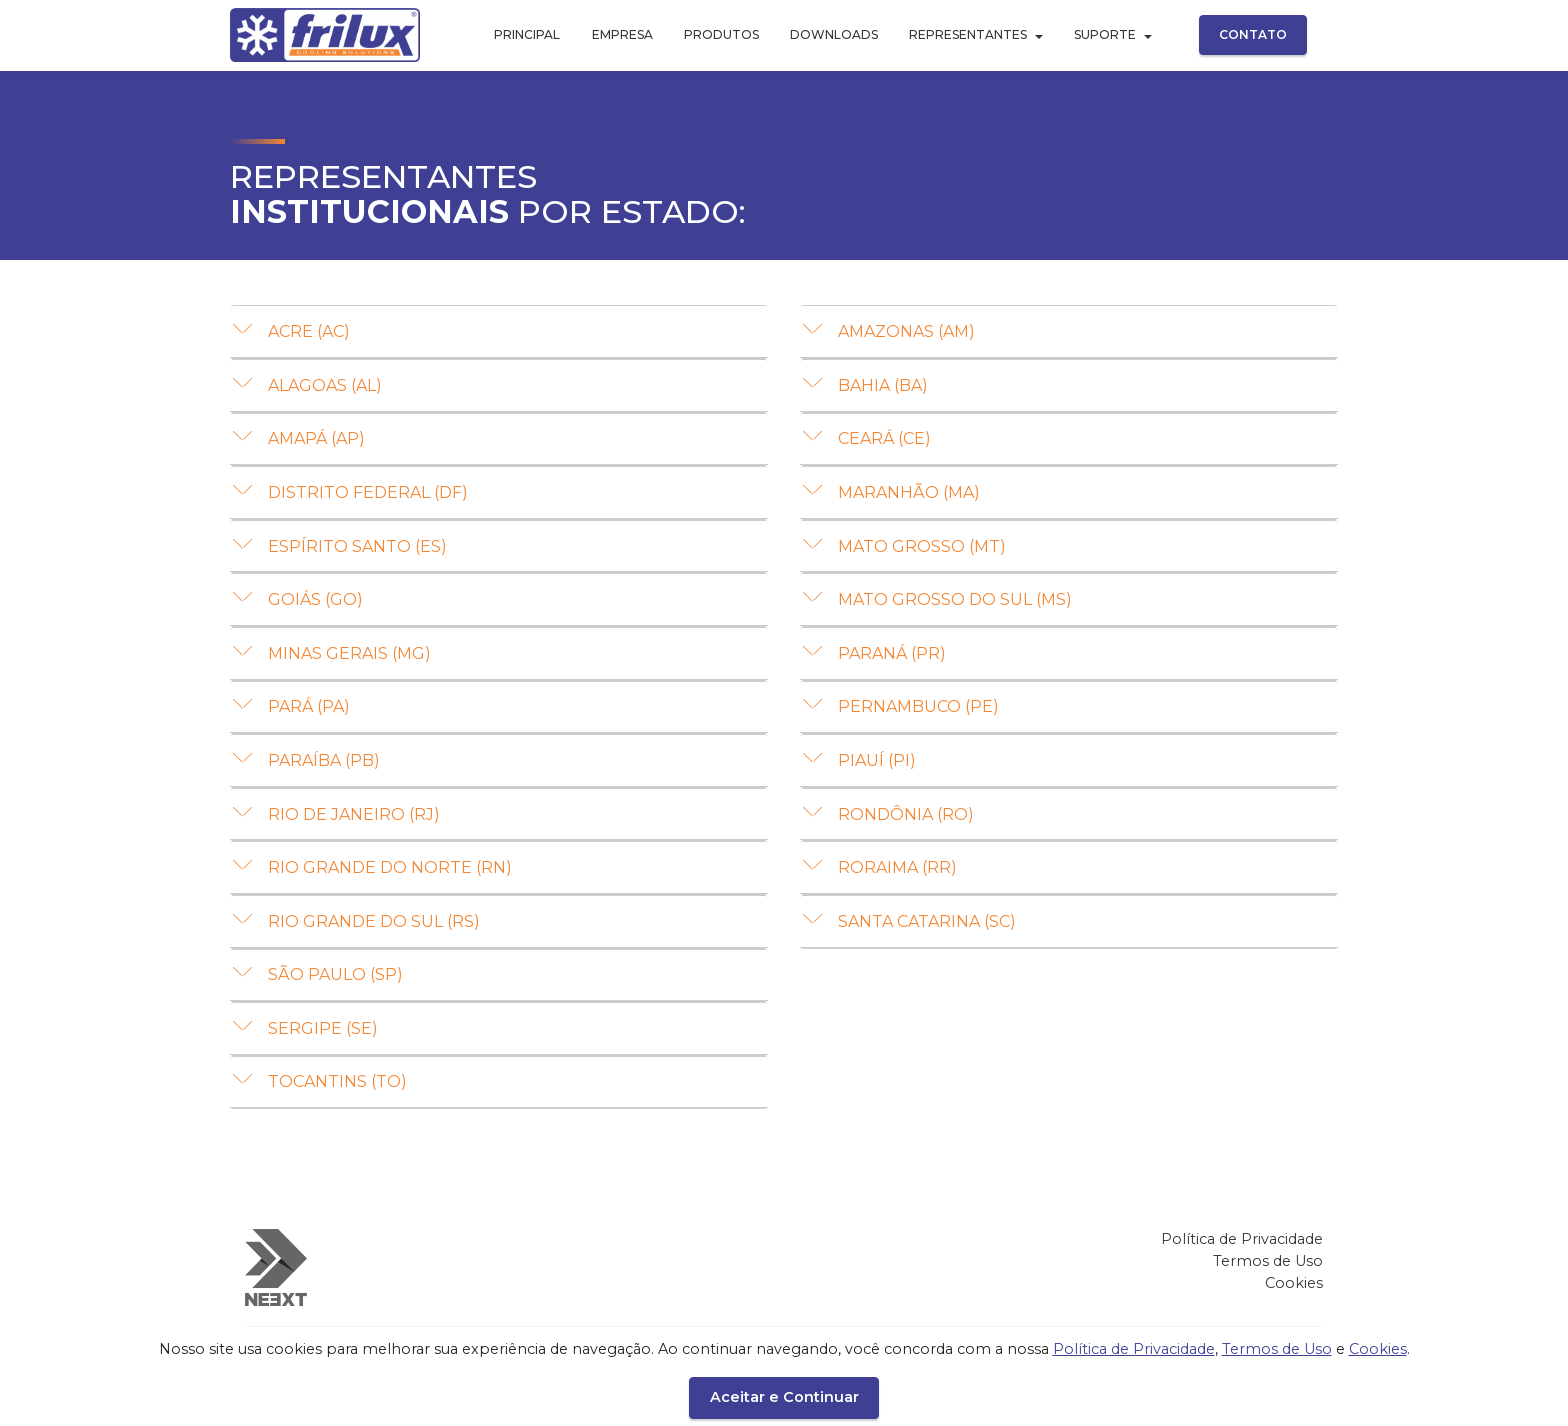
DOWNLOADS (834, 34)
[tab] (499, 332)
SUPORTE (1105, 34)
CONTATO (1253, 34)
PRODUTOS (721, 34)
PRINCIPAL (527, 34)
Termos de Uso (1268, 1280)
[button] (499, 331)
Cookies (1294, 1301)
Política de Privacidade (1242, 1258)
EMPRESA (622, 34)
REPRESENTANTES (968, 34)
